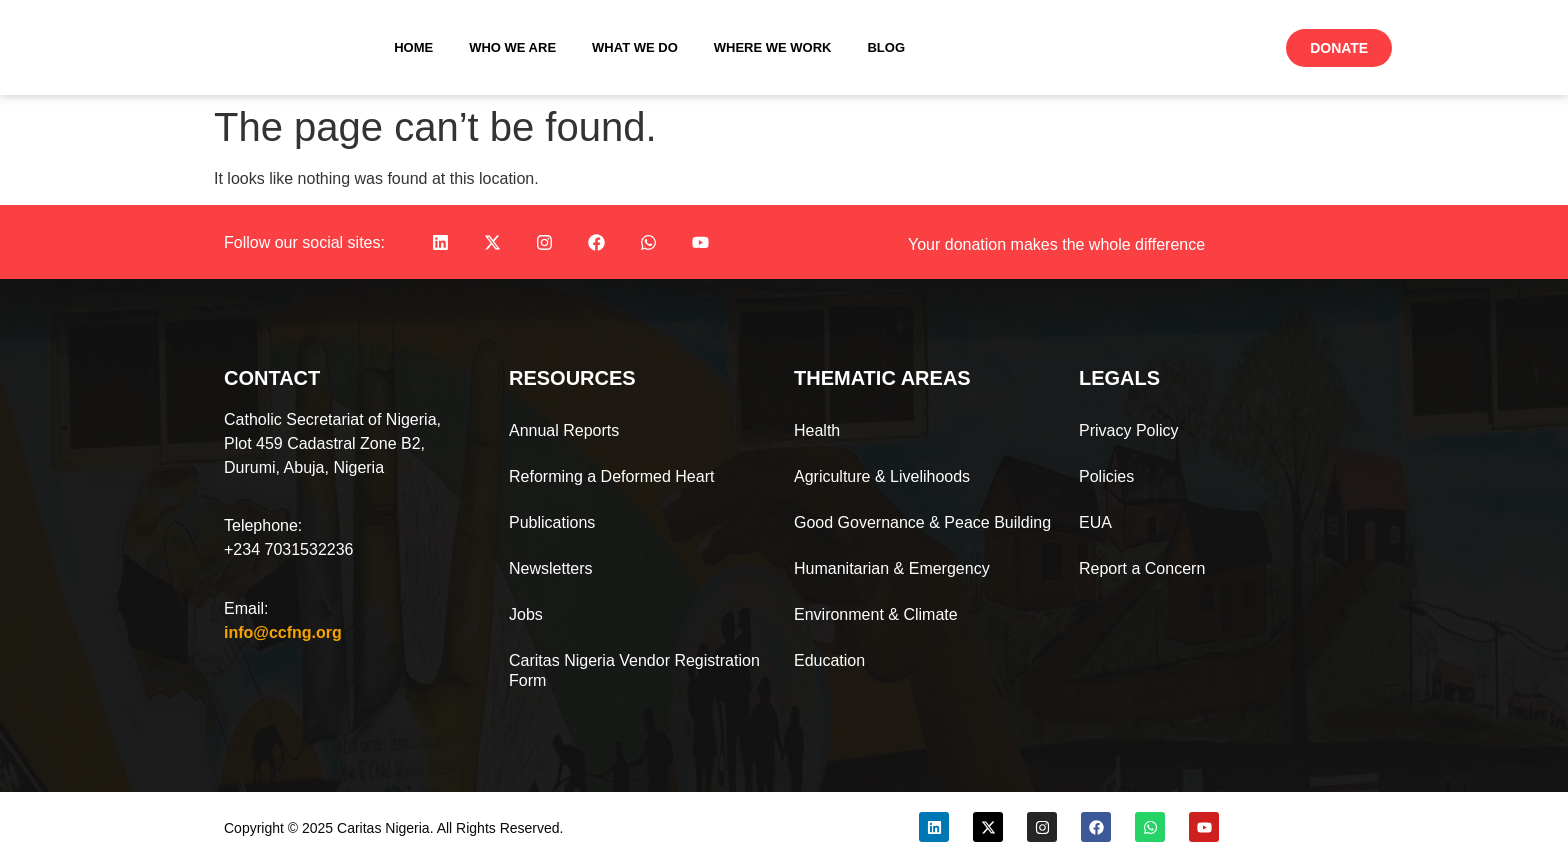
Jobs (526, 614)
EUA (1095, 522)
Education (829, 660)
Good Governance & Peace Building (922, 522)
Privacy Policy (1129, 430)
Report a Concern (1142, 568)
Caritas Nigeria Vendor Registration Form (634, 670)
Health (817, 430)
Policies (1106, 476)
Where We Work (773, 47)
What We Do (635, 47)
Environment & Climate (876, 614)
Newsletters (551, 568)
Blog (886, 47)
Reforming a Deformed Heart (611, 476)
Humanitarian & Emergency (892, 568)
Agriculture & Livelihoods (882, 476)
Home (413, 47)
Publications (552, 522)
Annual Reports (564, 430)
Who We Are (512, 47)
